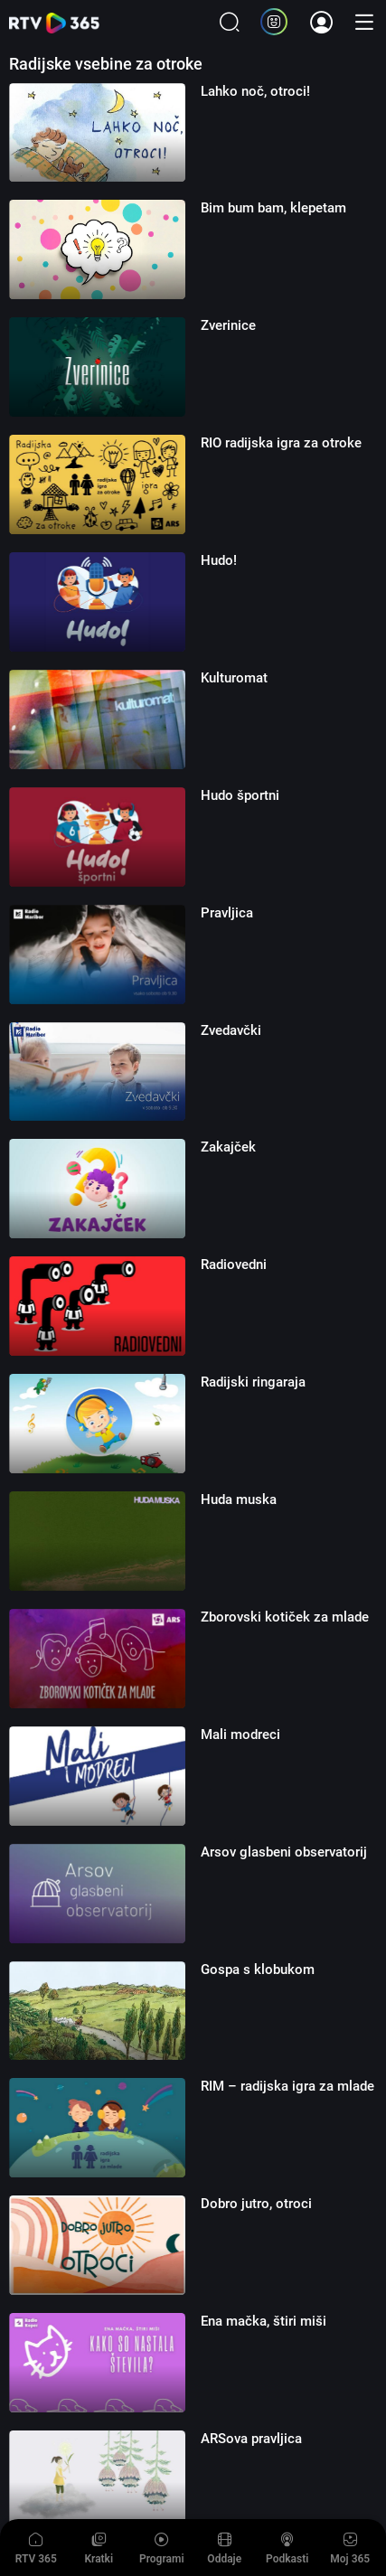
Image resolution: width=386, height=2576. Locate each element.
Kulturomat (234, 678)
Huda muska (239, 1499)
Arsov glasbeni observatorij (284, 1852)
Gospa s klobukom (258, 1969)
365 (54, 23)
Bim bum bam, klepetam (273, 208)
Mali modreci (240, 1734)
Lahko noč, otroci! (255, 91)
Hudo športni (240, 795)
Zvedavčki (231, 1030)
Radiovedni (234, 1264)
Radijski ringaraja (253, 1382)
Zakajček (228, 1147)
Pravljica (227, 913)
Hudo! (219, 560)
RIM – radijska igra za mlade (287, 2086)
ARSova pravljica (251, 2438)
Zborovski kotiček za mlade (285, 1617)
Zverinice (228, 325)
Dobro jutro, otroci (256, 2203)
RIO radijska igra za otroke (281, 443)
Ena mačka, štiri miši (263, 2321)
